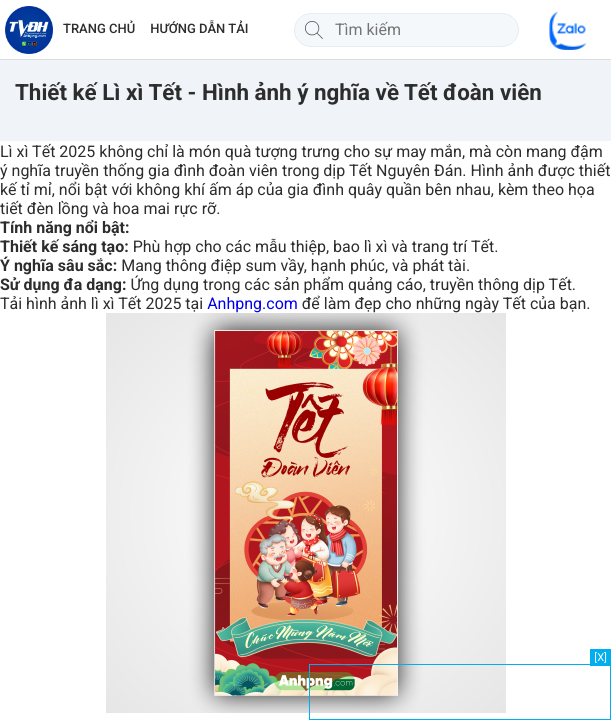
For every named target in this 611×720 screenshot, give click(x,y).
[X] (600, 657)
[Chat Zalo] (569, 30)
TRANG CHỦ (99, 29)
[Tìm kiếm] (314, 30)
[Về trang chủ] (29, 30)
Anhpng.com (252, 303)
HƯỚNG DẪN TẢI (199, 29)
